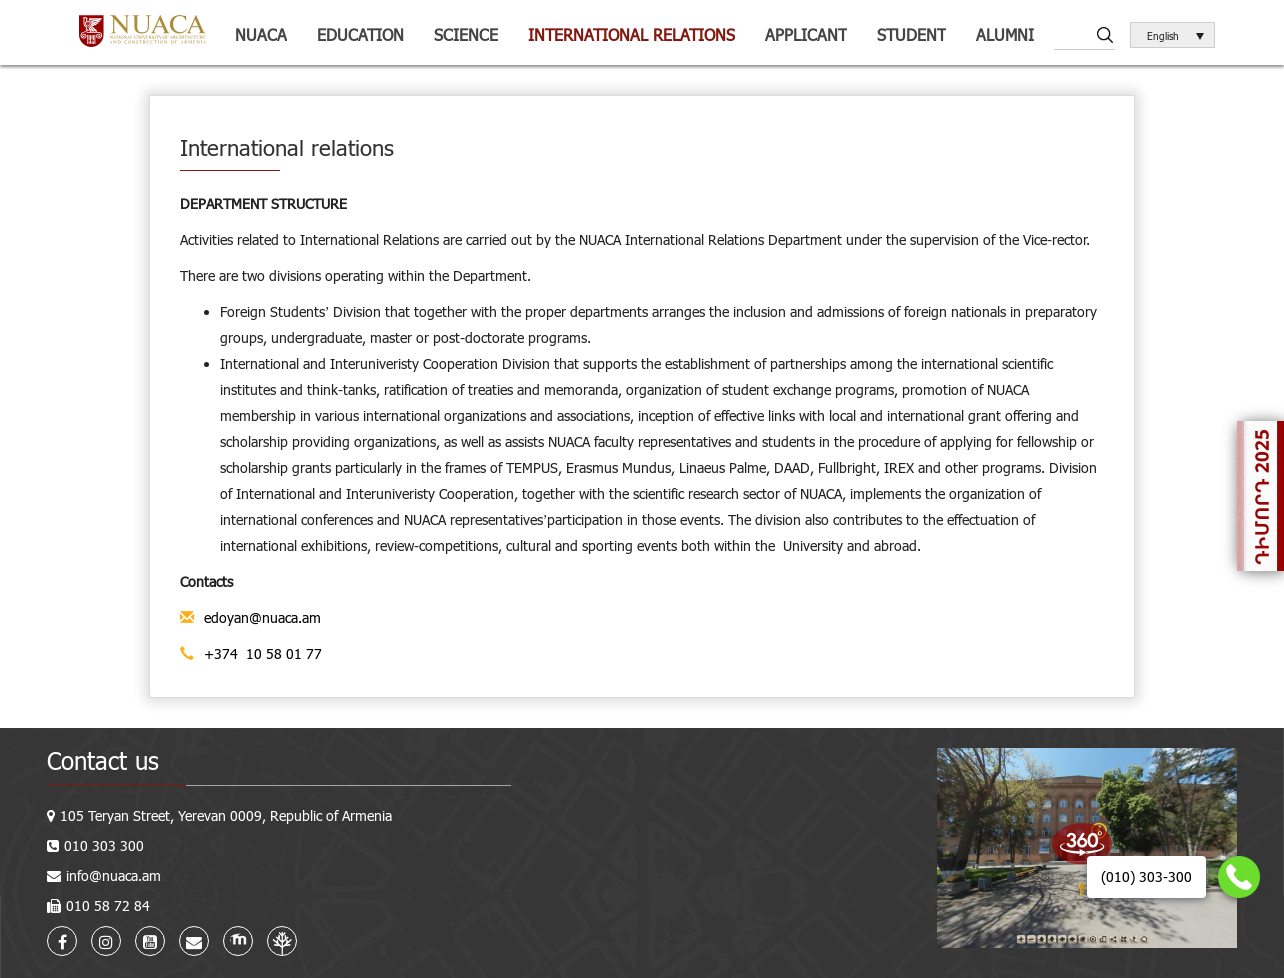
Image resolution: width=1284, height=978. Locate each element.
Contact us (103, 760)
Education (360, 34)
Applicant (806, 34)
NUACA (261, 34)
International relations (631, 34)
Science (466, 34)
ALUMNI (1005, 34)
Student (911, 34)
